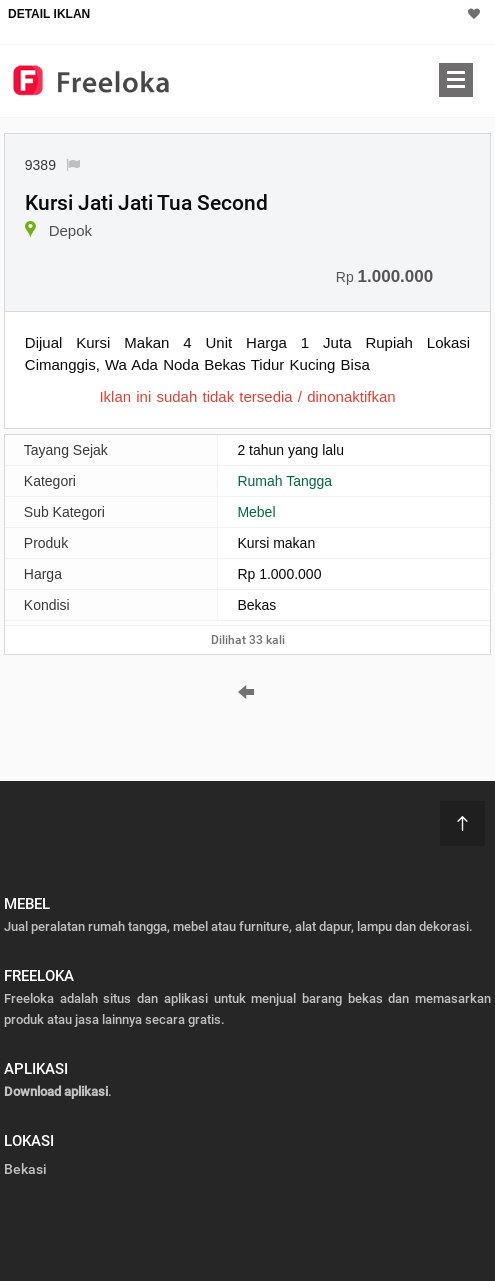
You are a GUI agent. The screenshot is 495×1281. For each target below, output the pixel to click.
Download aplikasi (56, 1091)
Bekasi (25, 1169)
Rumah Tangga (284, 481)
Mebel (256, 512)
